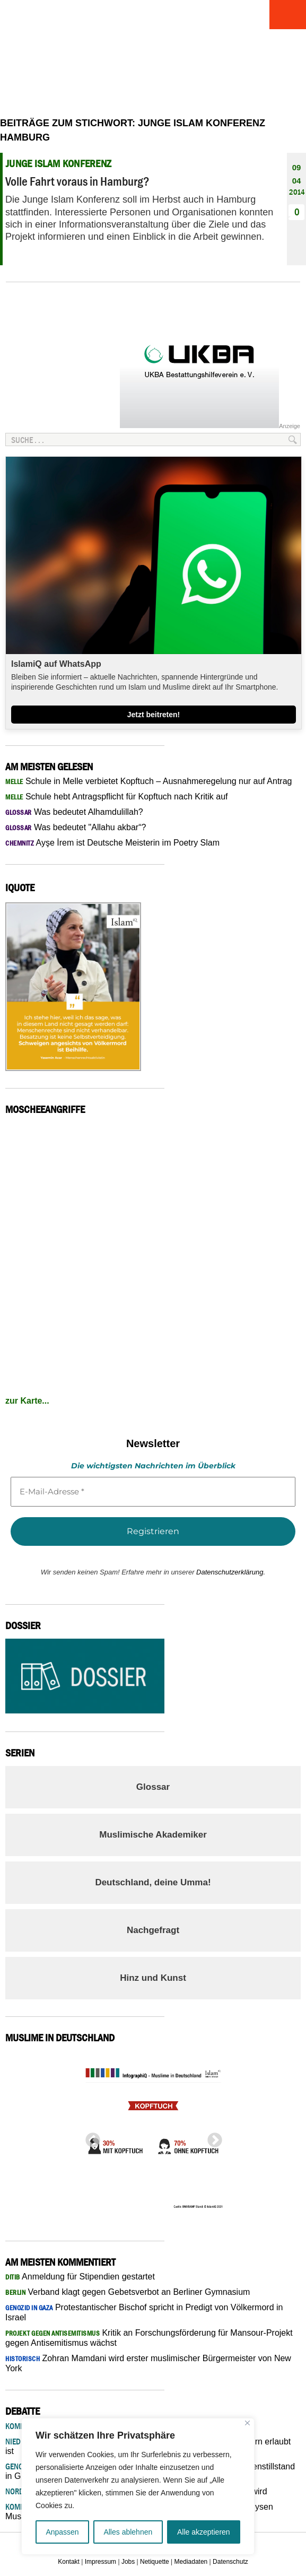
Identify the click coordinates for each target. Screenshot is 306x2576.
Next (211, 2137)
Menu (287, 14)
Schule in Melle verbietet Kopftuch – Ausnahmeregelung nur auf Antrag (148, 781)
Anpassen (62, 2532)
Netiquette (154, 2561)
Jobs (128, 2561)
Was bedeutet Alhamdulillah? (74, 811)
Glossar (153, 1787)
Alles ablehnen (127, 2532)
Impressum (100, 2561)
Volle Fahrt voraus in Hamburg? (77, 181)
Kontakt (69, 2561)
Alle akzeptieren (203, 2532)
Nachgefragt (153, 1930)
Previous (89, 2137)
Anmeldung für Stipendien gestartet (80, 2276)
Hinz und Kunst (153, 1978)
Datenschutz (230, 2561)
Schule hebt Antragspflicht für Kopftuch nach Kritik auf (116, 796)
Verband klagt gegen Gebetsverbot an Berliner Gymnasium (127, 2291)
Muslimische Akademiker (153, 1835)
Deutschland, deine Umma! (153, 1882)
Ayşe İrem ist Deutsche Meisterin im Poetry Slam (112, 842)
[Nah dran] (247, 2423)
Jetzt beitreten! (153, 714)
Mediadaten (191, 2561)
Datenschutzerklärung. (230, 1572)
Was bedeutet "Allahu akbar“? (75, 827)
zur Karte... (27, 1400)
